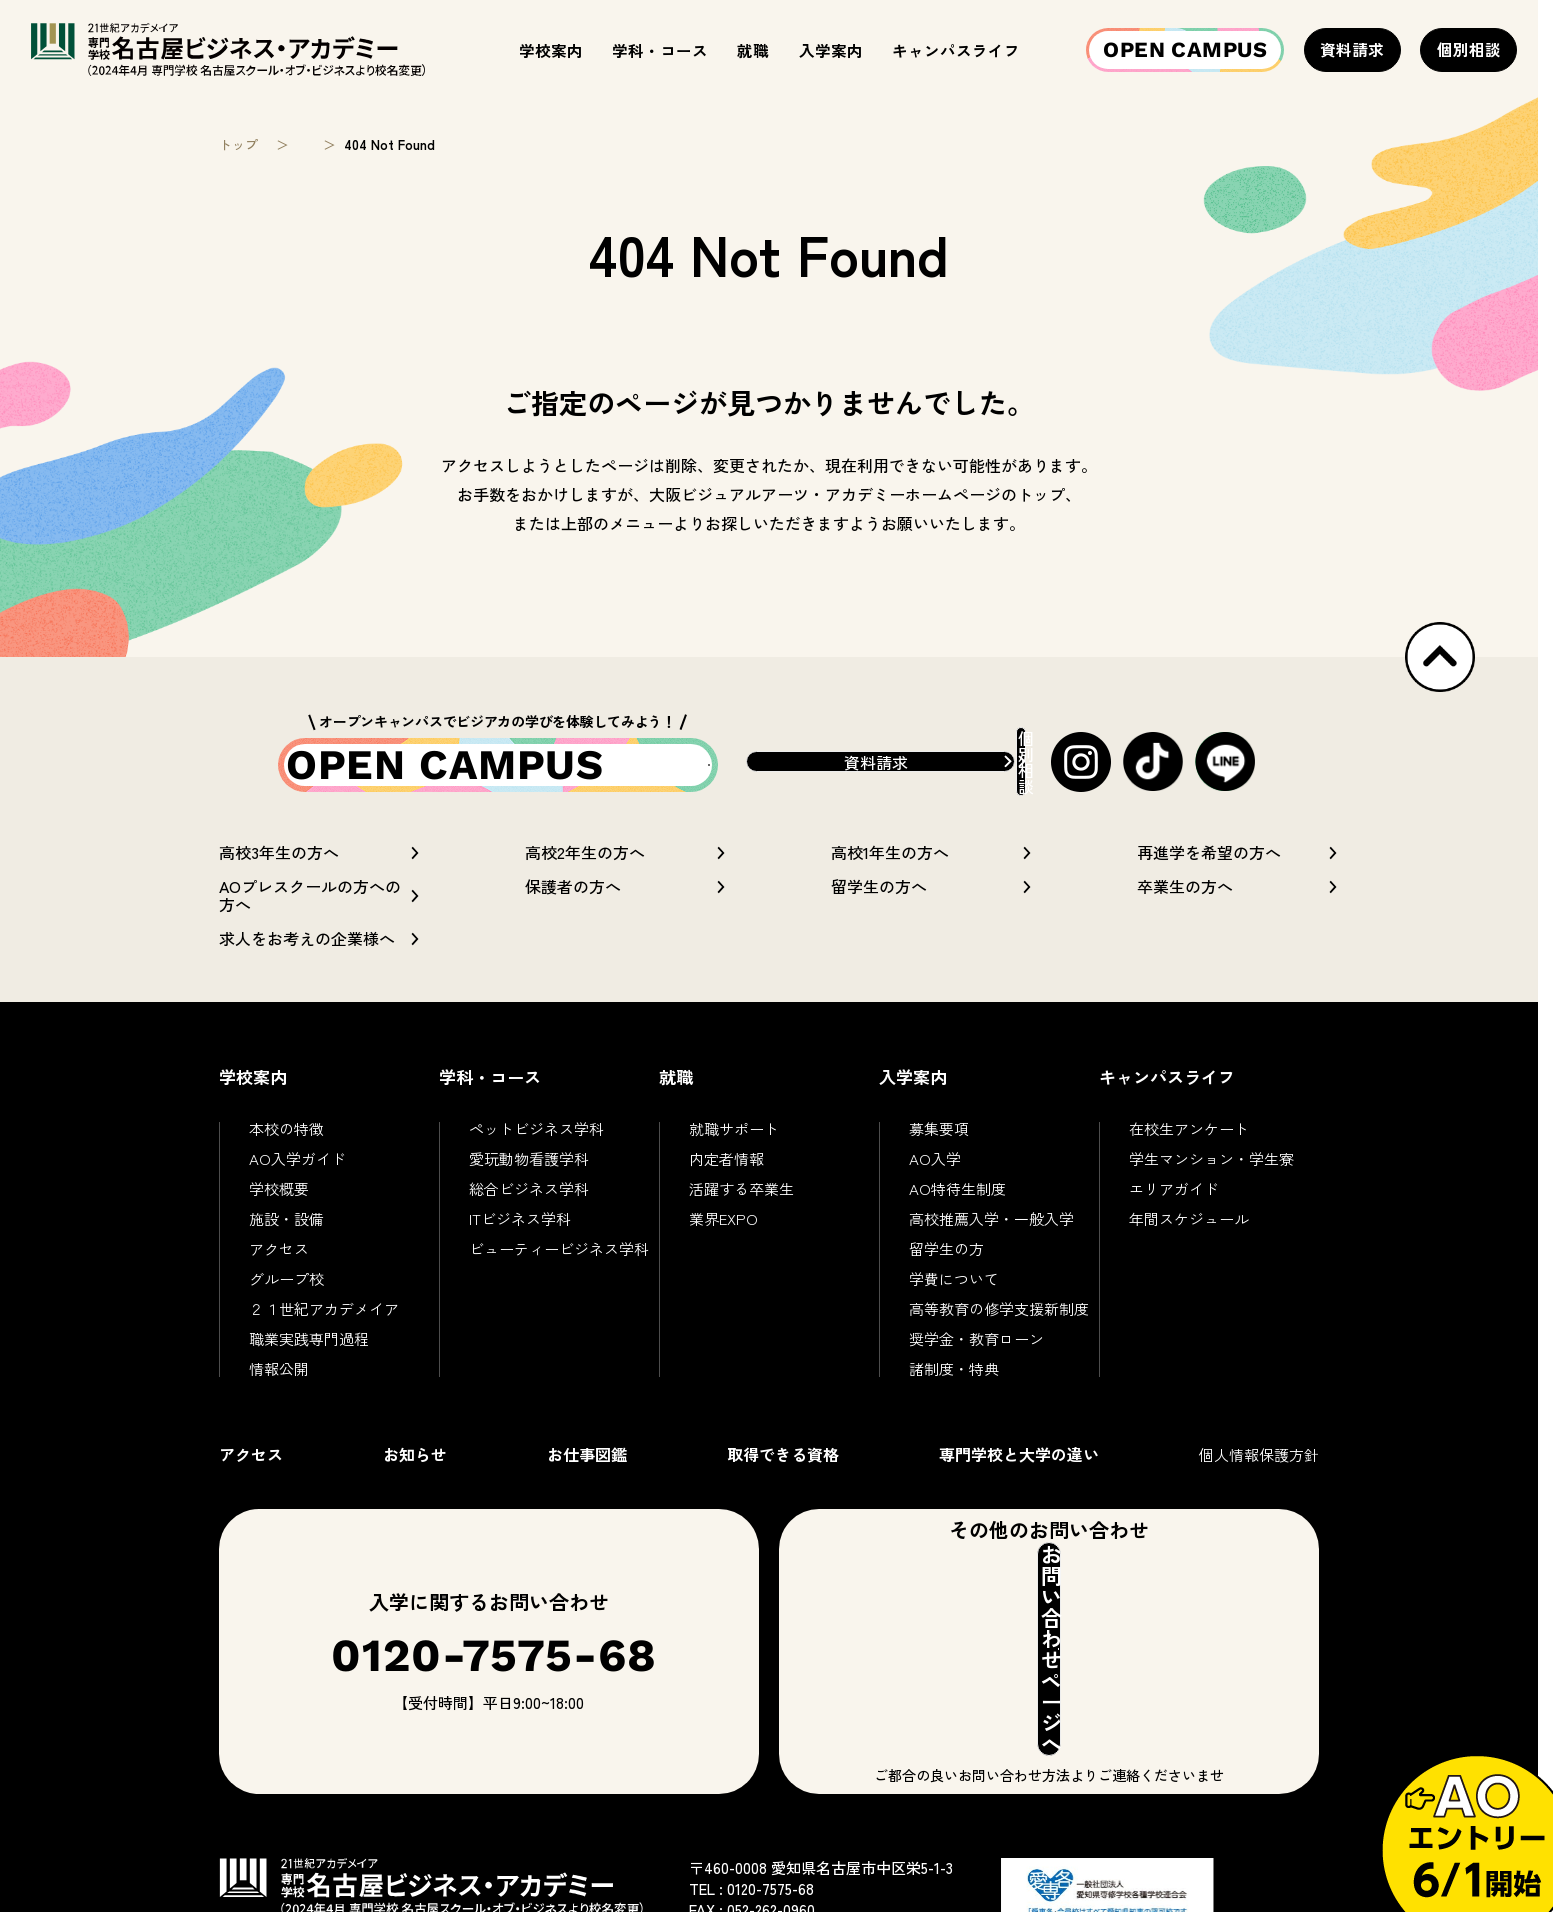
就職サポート (734, 1146)
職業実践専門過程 (309, 1356)
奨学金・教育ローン (976, 1356)
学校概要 (279, 1206)
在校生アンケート (1189, 1146)
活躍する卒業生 (741, 1206)
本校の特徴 (286, 1146)
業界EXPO (723, 1236)
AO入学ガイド (297, 1176)
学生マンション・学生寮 (1211, 1176)
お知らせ (415, 1472)
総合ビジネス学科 (529, 1206)
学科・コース (660, 50)
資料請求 (1352, 49)
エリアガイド (1174, 1206)
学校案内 (551, 50)
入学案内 (831, 50)
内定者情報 (726, 1176)
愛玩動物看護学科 (529, 1176)
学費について (954, 1296)
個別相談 (1469, 49)
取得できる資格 (783, 1472)
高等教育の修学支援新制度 (999, 1326)
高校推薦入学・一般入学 (991, 1236)
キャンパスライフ (956, 50)
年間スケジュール (1189, 1236)
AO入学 (935, 1176)
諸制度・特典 (954, 1386)
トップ (238, 144)
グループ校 (286, 1296)
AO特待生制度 (957, 1206)
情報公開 (279, 1386)
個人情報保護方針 (1259, 1472)
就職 (753, 50)
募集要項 (939, 1146)
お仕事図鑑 (587, 1472)
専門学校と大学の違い (1019, 1472)
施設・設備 (286, 1236)
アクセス (279, 1266)
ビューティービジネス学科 (559, 1266)
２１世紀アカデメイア (324, 1326)
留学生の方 (946, 1266)
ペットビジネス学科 (536, 1146)
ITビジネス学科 (520, 1236)
